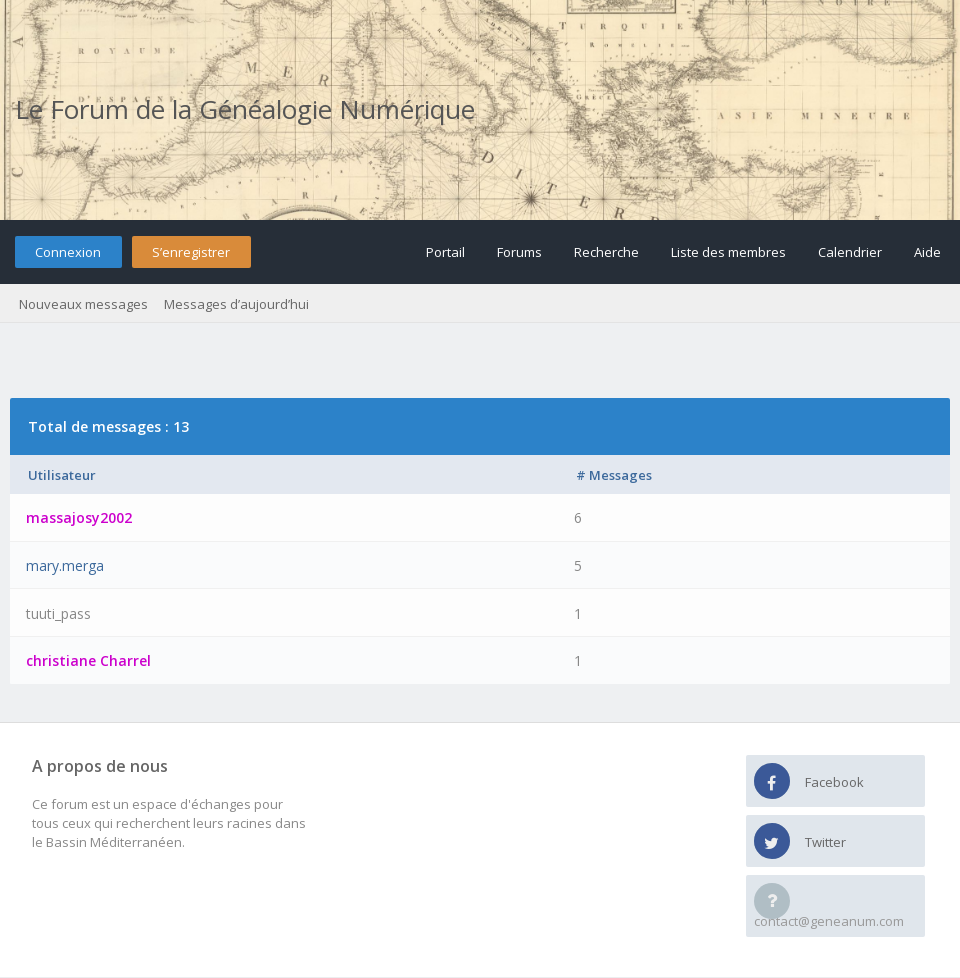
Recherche (606, 252)
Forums (519, 252)
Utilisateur (62, 475)
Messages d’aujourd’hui (236, 304)
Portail (445, 252)
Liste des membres (728, 252)
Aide (927, 252)
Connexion (68, 252)
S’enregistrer (191, 252)
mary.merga (65, 565)
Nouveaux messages (83, 304)
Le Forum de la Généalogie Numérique (245, 109)
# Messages (614, 475)
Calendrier (850, 252)
